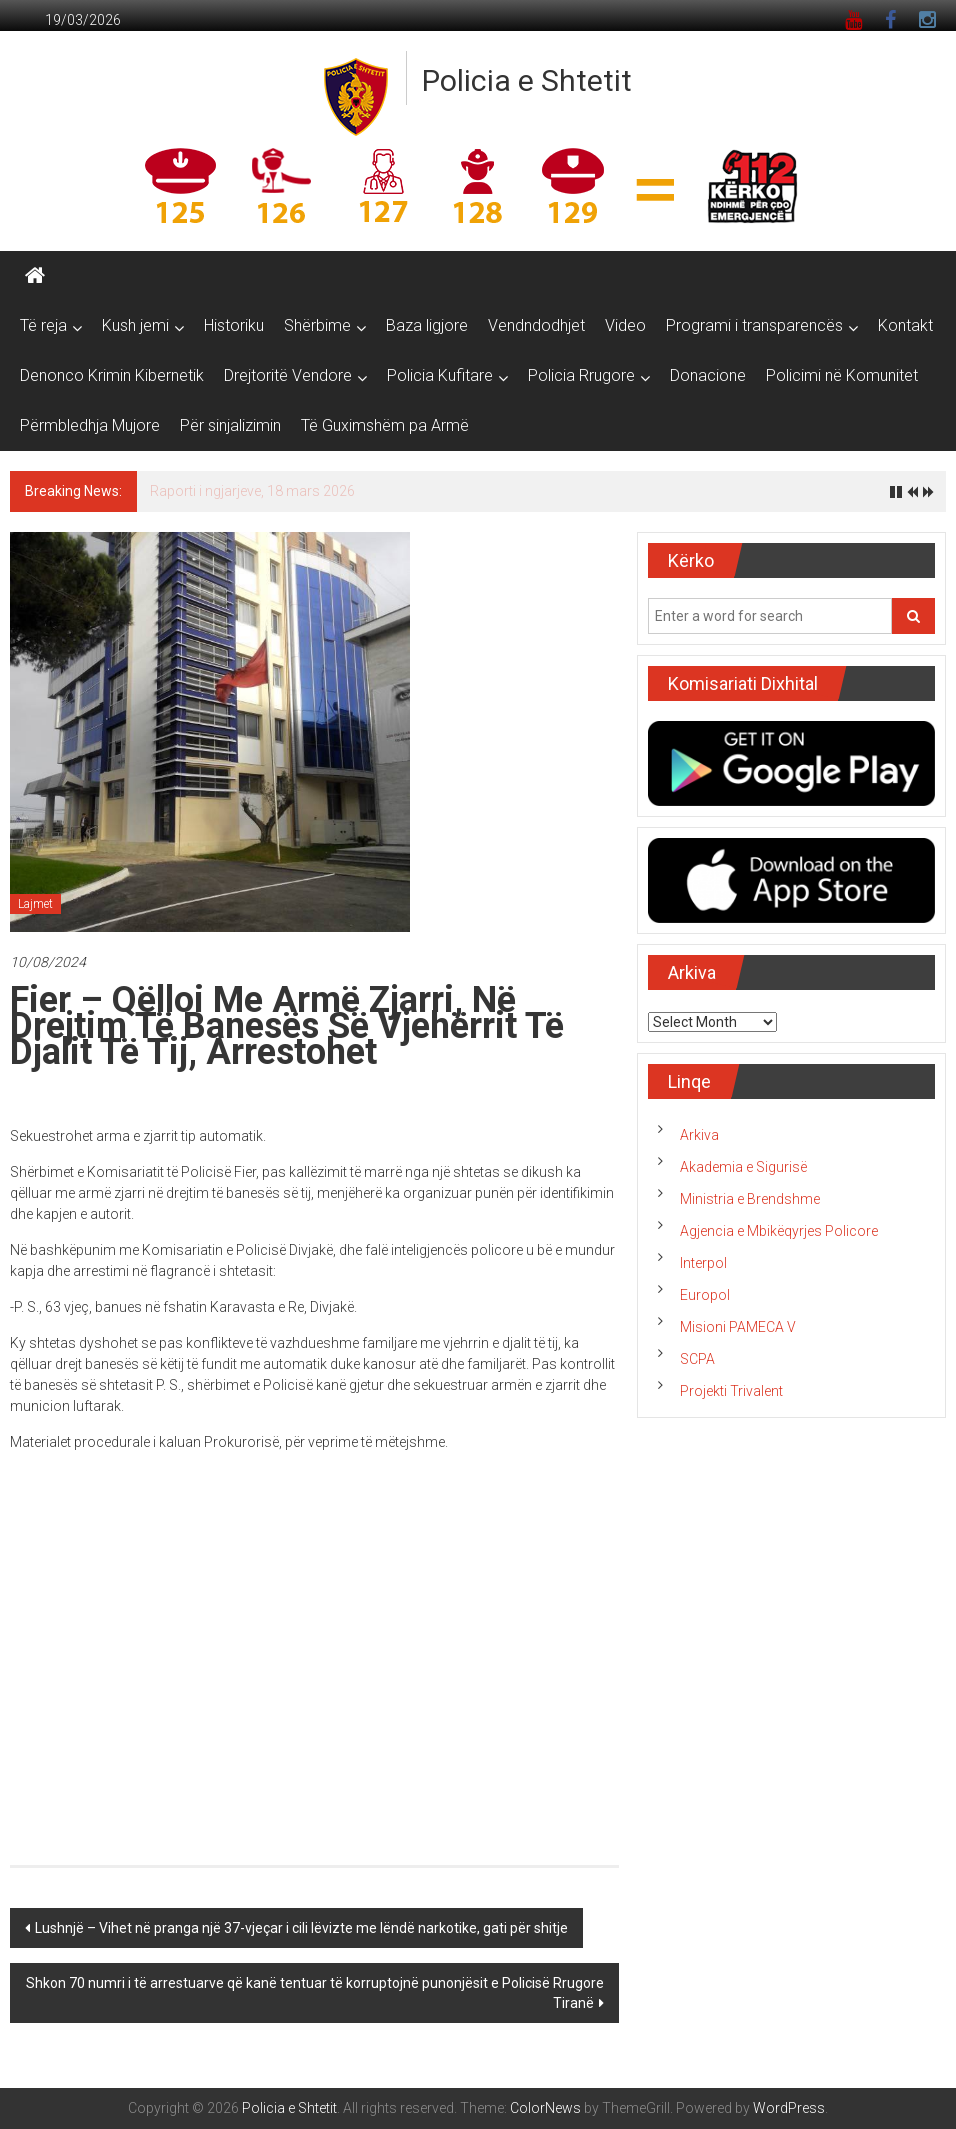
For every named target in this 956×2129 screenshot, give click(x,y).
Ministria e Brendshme (750, 1199)
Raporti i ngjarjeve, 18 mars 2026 (252, 491)
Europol (705, 1295)
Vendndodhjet (536, 325)
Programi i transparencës (754, 325)
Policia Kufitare (440, 375)
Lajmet (35, 904)
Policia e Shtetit (527, 80)
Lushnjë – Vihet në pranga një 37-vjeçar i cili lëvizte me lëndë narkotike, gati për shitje (301, 1928)
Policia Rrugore (581, 375)
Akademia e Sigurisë (743, 1167)
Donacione (708, 375)
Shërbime (317, 325)
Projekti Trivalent (731, 1391)
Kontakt (905, 325)
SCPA (697, 1359)
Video (625, 325)
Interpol (703, 1263)
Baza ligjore (427, 325)
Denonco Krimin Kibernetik (112, 375)
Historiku (234, 325)
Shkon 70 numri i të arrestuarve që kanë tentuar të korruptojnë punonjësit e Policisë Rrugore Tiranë (315, 1993)
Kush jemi (135, 325)
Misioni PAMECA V (738, 1327)
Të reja (43, 325)
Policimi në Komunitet (842, 375)
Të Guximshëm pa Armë (385, 425)
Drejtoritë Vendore (288, 375)
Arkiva (699, 1135)
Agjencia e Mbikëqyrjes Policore (779, 1231)
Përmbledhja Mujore (90, 425)
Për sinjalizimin (230, 425)
